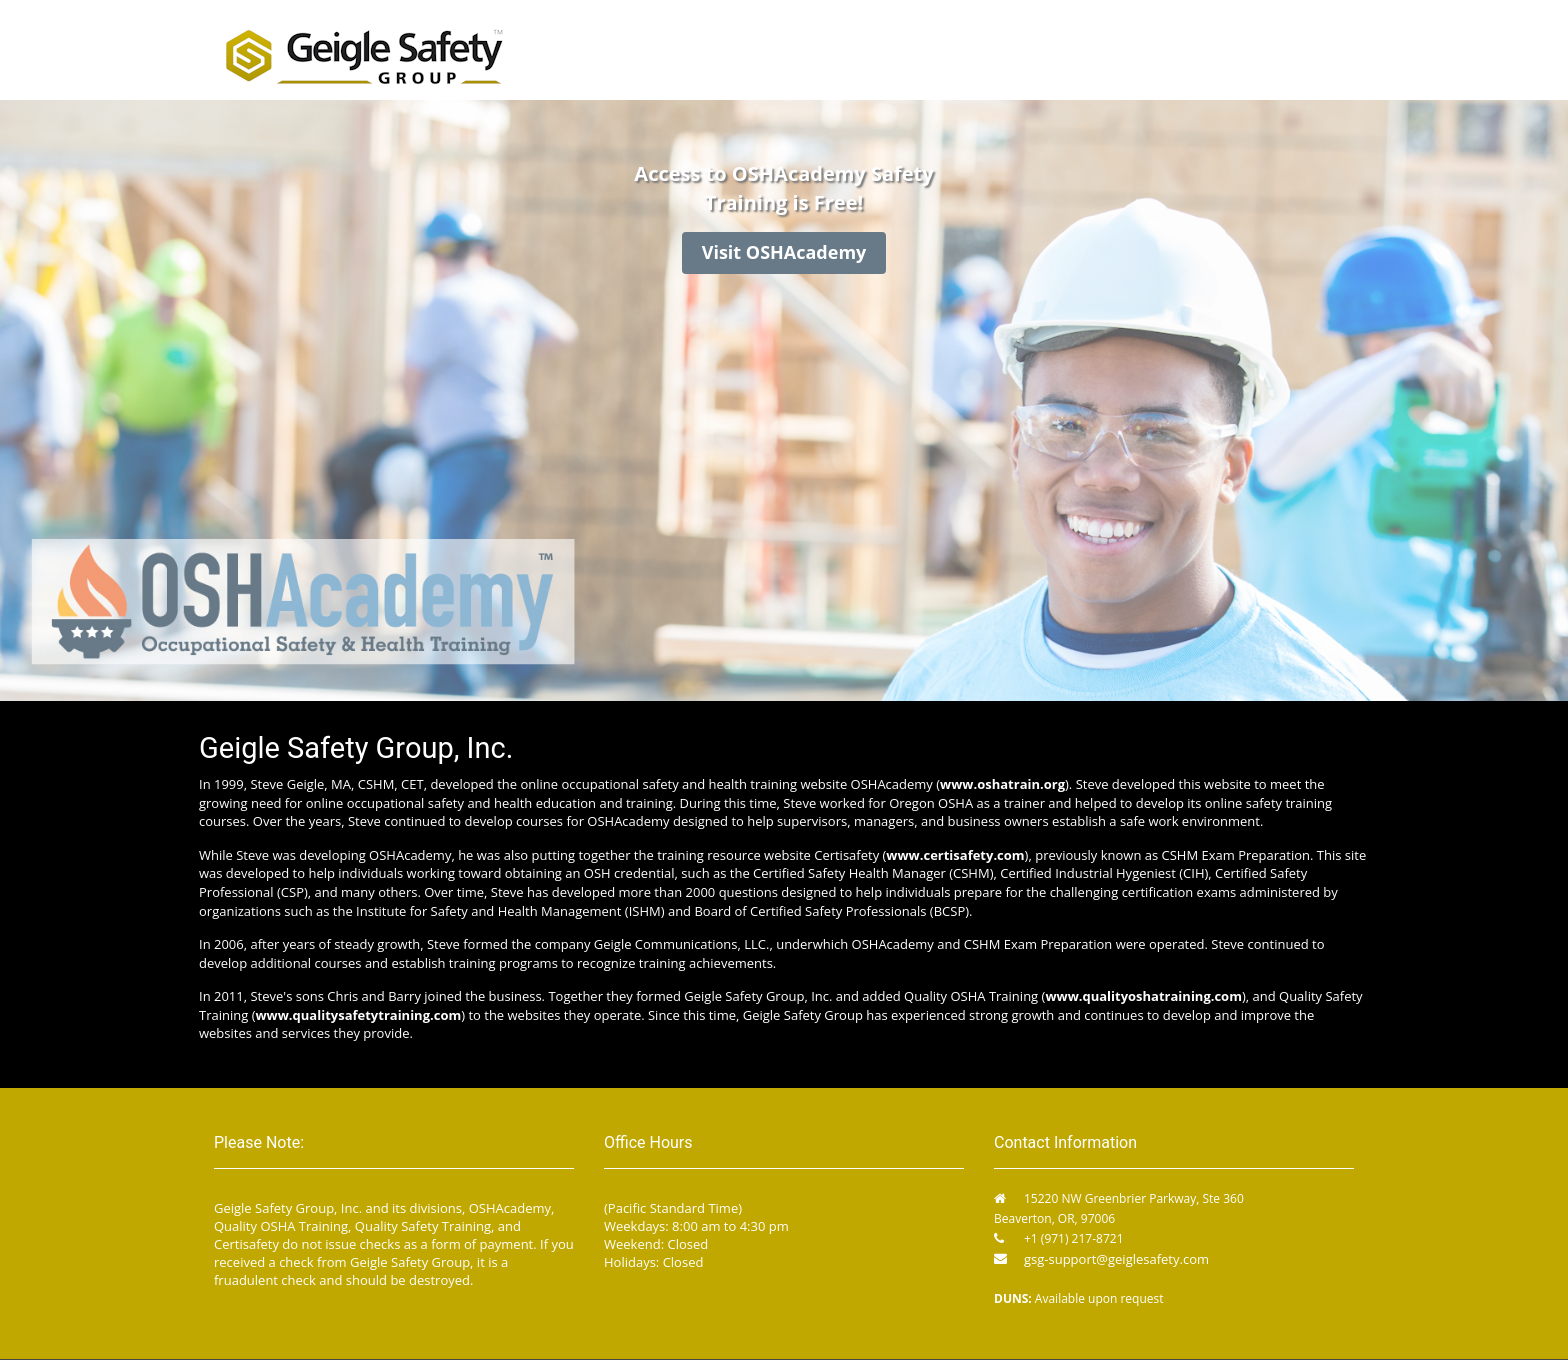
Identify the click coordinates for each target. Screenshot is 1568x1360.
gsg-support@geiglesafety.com (1116, 1259)
